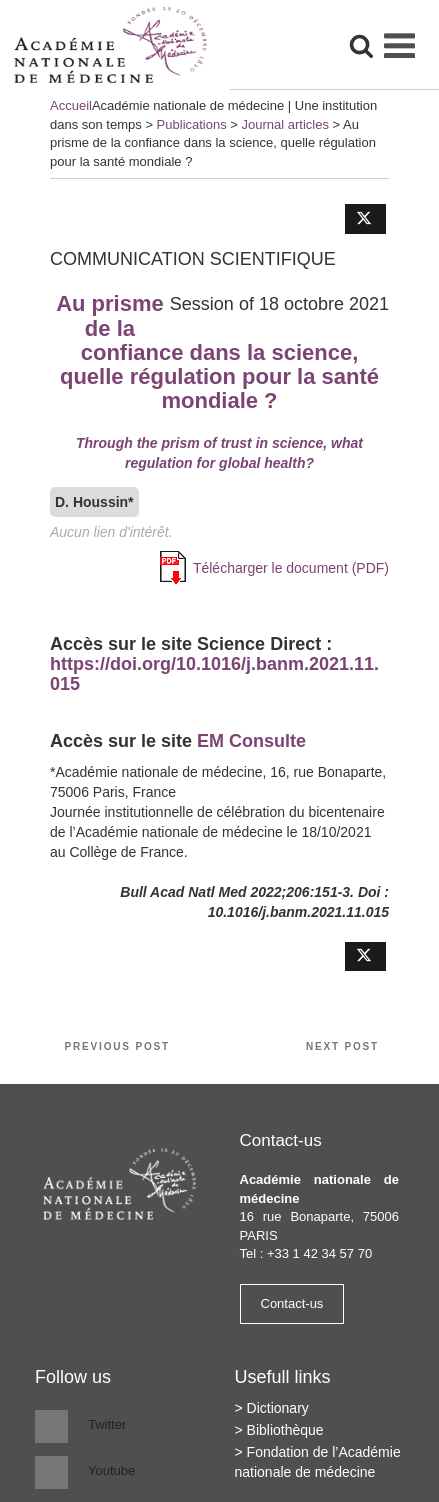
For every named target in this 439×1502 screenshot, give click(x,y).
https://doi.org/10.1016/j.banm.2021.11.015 (214, 674)
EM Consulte (251, 741)
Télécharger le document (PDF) (291, 568)
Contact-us (292, 1303)
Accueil (71, 105)
